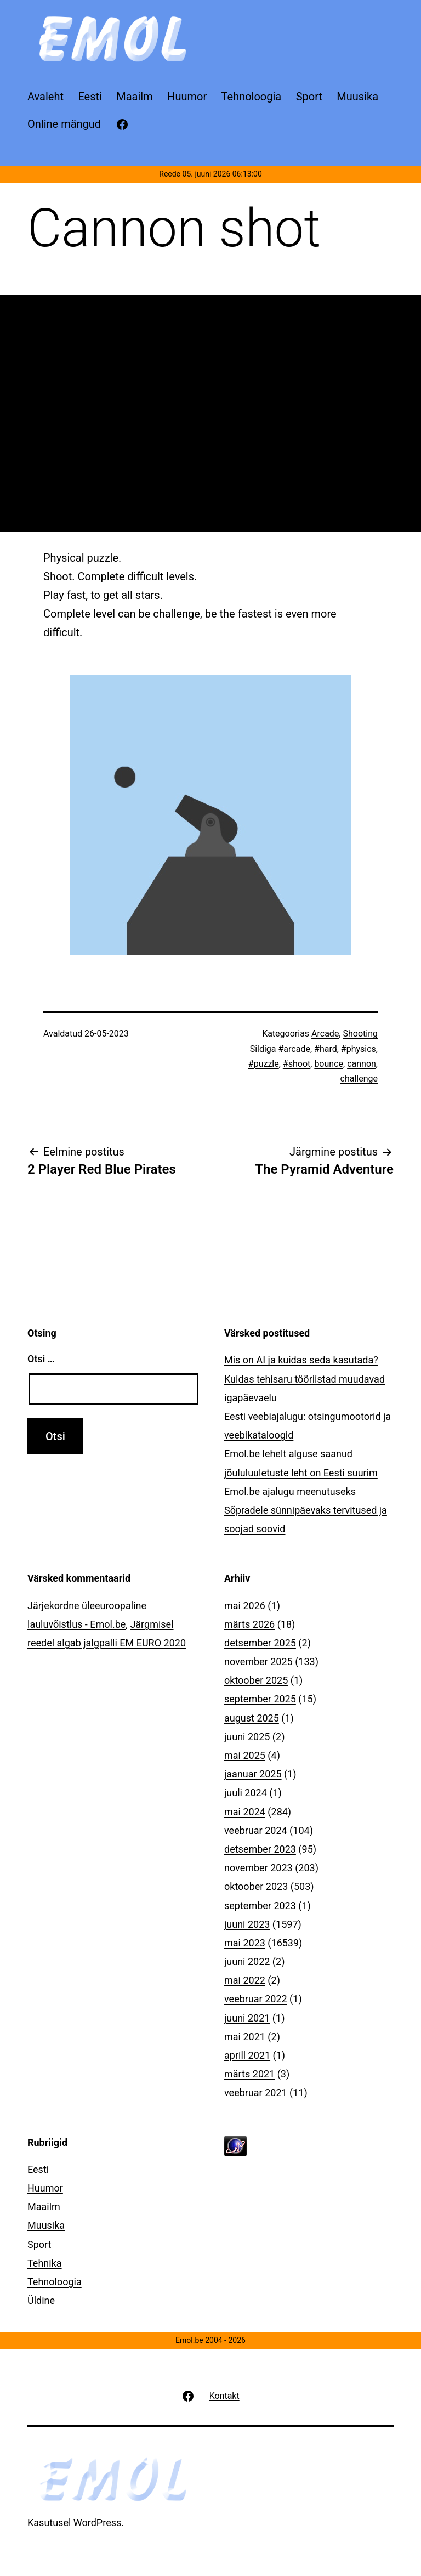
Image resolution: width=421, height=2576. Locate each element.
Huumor (45, 2188)
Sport (39, 2244)
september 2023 (260, 1905)
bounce (328, 1063)
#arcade (294, 1049)
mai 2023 (244, 1943)
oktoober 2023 (256, 1886)
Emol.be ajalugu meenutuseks (290, 1491)
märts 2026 (249, 1624)
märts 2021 (249, 2074)
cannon (361, 1063)
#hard (325, 1049)
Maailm (43, 2206)
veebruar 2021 (255, 2092)
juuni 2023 (247, 1924)
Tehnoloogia (54, 2282)
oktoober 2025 (256, 1680)
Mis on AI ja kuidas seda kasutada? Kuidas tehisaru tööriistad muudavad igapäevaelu (304, 1378)
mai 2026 (244, 1605)
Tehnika (44, 2263)
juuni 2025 (247, 1736)
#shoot (296, 1063)
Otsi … (40, 1359)
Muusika (46, 2225)
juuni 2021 (247, 2018)
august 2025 (251, 1718)
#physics (358, 1049)
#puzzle (263, 1063)
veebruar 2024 (255, 1830)
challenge (359, 1078)
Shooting (360, 1033)
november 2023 (258, 1867)
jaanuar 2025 (253, 1774)
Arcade (325, 1033)
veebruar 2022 (255, 1999)
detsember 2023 (260, 1849)
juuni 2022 (247, 1961)
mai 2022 (244, 1980)
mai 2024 (244, 1812)
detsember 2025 (260, 1643)
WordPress (97, 2522)
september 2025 (260, 1699)
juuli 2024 (245, 1792)
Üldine (41, 2300)
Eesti (38, 2169)
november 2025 (258, 1661)
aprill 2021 (247, 2055)
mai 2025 (244, 1755)
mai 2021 (244, 2036)
